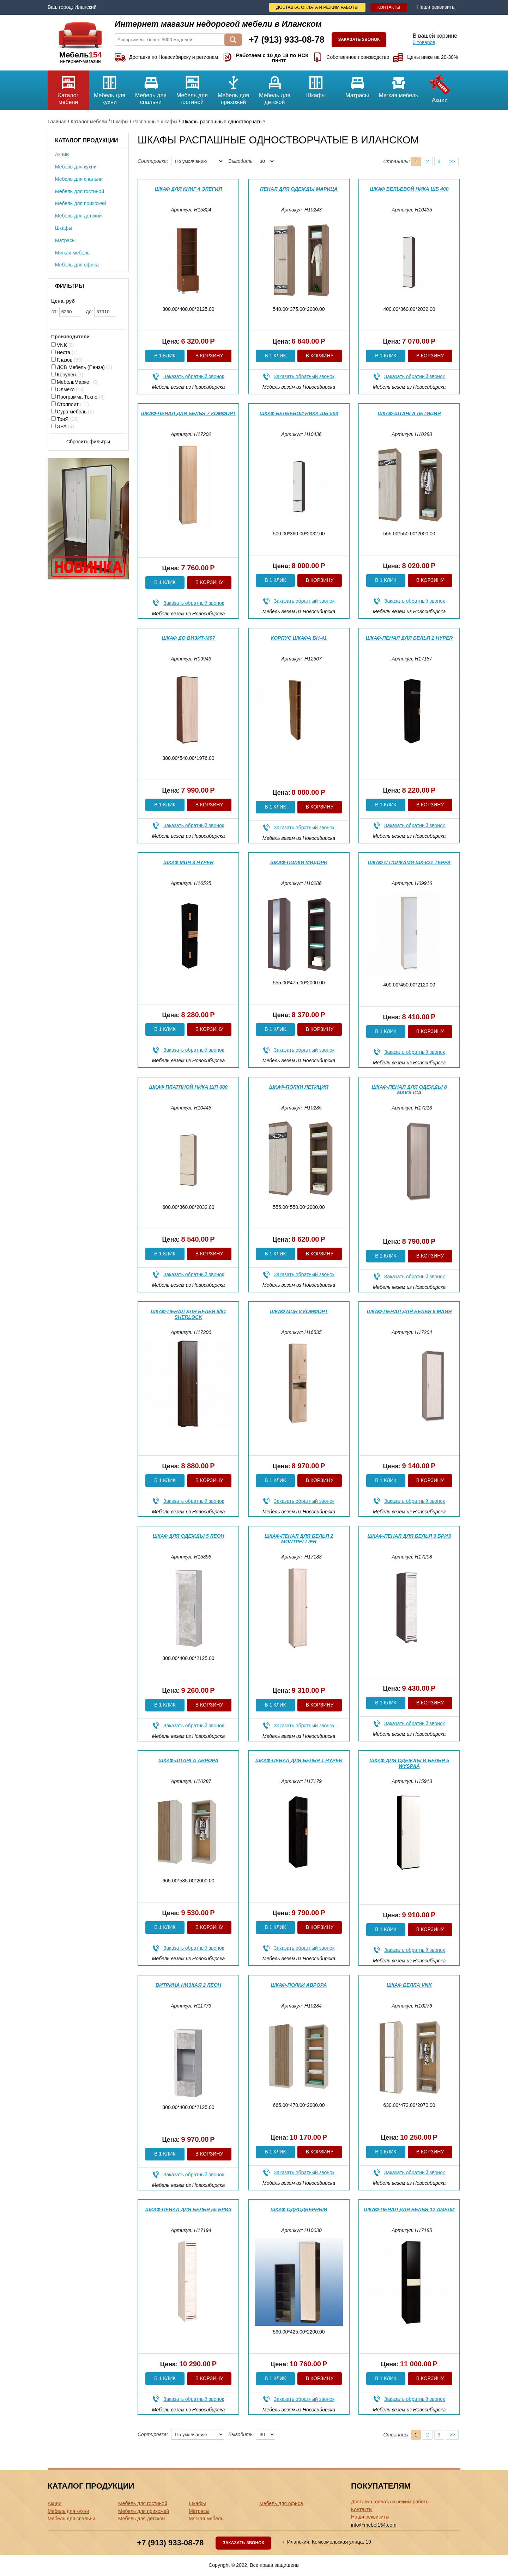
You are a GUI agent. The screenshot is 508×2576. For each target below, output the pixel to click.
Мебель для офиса (77, 265)
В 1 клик (164, 355)
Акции (439, 86)
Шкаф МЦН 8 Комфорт (299, 1311)
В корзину (209, 355)
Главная (57, 121)
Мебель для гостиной (192, 87)
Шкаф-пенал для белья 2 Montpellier (299, 1538)
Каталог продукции (86, 140)
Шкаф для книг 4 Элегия (188, 189)
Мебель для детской (274, 87)
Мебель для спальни (150, 87)
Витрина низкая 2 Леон (188, 1985)
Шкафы (316, 84)
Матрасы (357, 84)
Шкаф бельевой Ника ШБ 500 (299, 413)
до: (101, 311)
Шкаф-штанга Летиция (409, 413)
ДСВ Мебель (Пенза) (81, 367)
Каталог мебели (68, 87)
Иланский (85, 7)
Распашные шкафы (155, 121)
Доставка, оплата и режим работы (317, 7)
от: (66, 311)
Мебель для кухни (109, 87)
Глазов (67, 360)
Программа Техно (78, 397)
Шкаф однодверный (298, 2209)
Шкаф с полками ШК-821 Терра (409, 862)
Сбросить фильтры (88, 441)
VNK (62, 345)
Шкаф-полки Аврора (299, 1985)
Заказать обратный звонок (193, 376)
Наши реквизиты (436, 7)
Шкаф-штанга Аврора (188, 1760)
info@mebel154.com (374, 2525)
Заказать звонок (359, 39)
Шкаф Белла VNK (409, 1985)
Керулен (67, 374)
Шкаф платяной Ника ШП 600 (188, 1087)
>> (452, 161)
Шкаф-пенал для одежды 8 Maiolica (409, 1089)
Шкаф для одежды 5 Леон (188, 1536)
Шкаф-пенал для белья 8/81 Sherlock (188, 1314)
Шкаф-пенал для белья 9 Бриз (409, 1536)
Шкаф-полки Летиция (298, 1087)
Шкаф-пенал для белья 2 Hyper (409, 638)
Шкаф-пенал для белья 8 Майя (409, 1311)
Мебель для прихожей (233, 87)
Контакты (388, 7)
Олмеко (68, 389)
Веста (64, 352)
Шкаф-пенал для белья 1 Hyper (299, 1760)
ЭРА (62, 426)
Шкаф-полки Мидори (298, 862)
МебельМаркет (75, 382)
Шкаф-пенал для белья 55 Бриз (188, 2209)
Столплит (70, 404)
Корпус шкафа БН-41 (299, 638)
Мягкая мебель (398, 84)
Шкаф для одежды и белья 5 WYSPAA (409, 1763)
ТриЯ (65, 419)
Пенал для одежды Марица (299, 189)
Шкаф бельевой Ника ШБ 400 (409, 189)
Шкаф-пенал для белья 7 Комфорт (188, 413)
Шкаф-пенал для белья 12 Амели (409, 2209)
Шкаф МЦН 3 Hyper (188, 862)
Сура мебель (72, 411)
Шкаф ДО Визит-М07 (188, 638)
